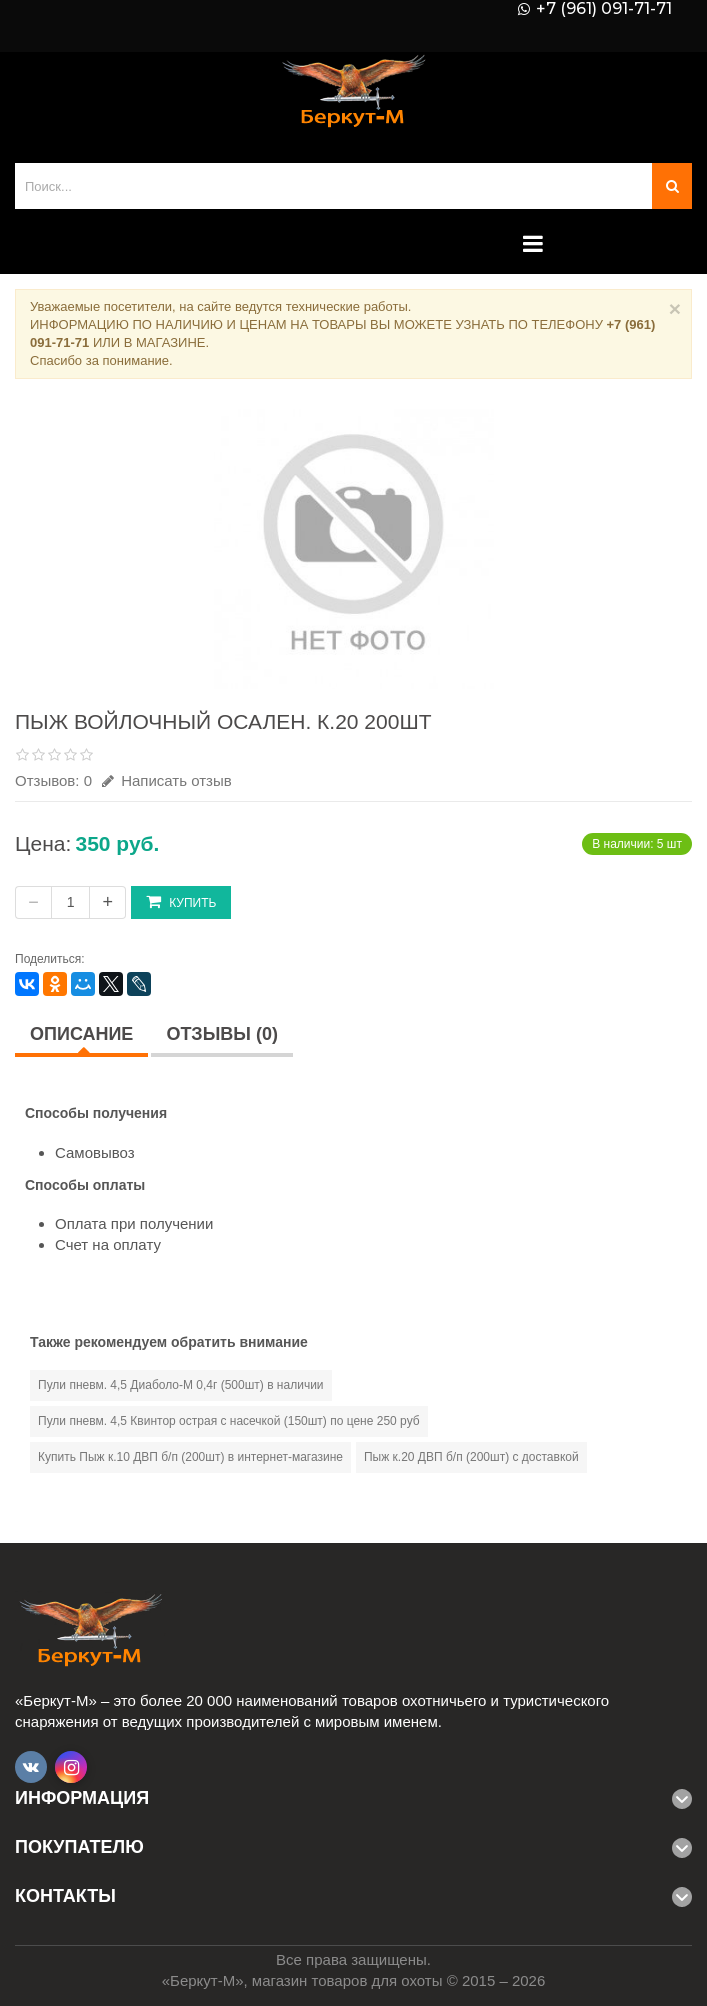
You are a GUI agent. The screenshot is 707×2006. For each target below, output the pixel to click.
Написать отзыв (167, 780)
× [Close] (675, 308)
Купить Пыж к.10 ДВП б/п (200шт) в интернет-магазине (190, 1457)
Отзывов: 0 (53, 780)
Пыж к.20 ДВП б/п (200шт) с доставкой (471, 1457)
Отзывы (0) (222, 1034)
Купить (181, 901)
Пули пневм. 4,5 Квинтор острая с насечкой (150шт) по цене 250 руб (229, 1421)
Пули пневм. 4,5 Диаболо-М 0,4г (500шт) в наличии (181, 1385)
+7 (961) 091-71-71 (604, 9)
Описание (81, 1034)
